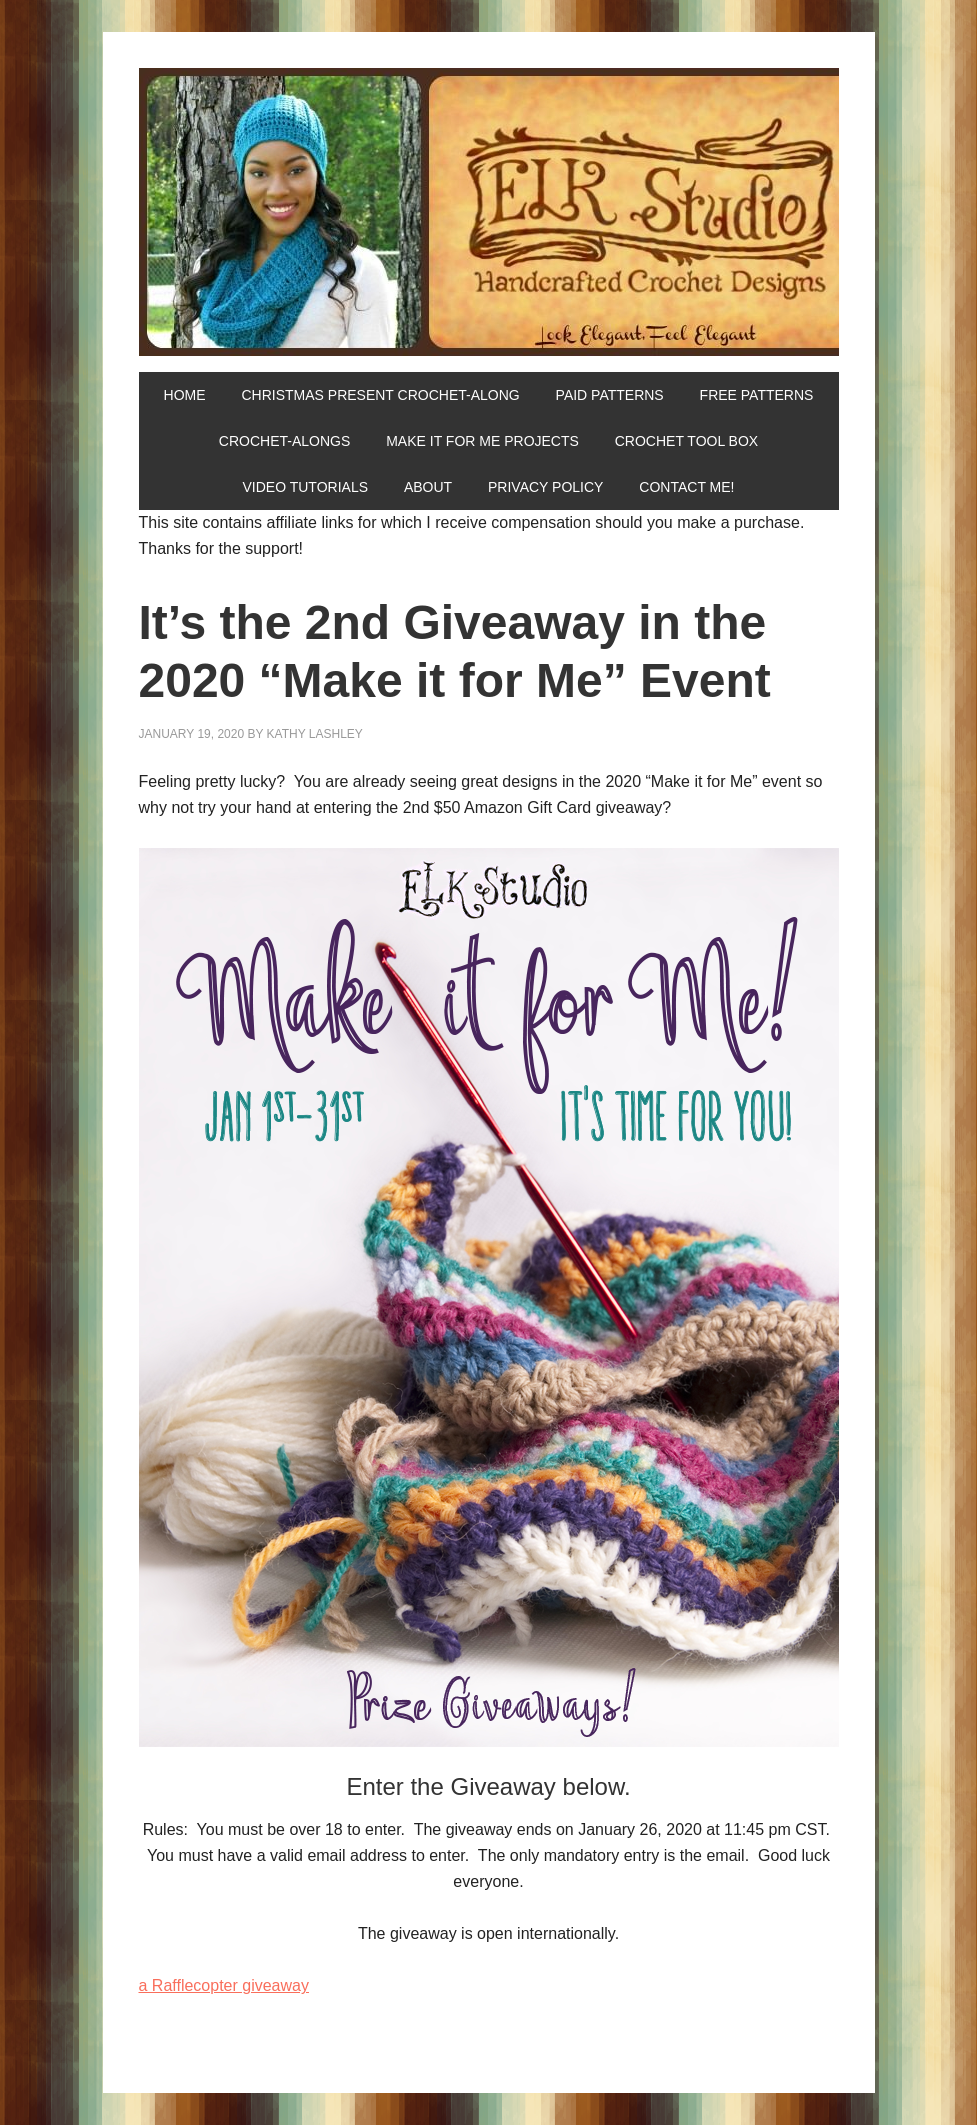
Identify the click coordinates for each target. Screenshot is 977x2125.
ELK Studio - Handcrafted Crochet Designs (489, 212)
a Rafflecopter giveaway (224, 1985)
